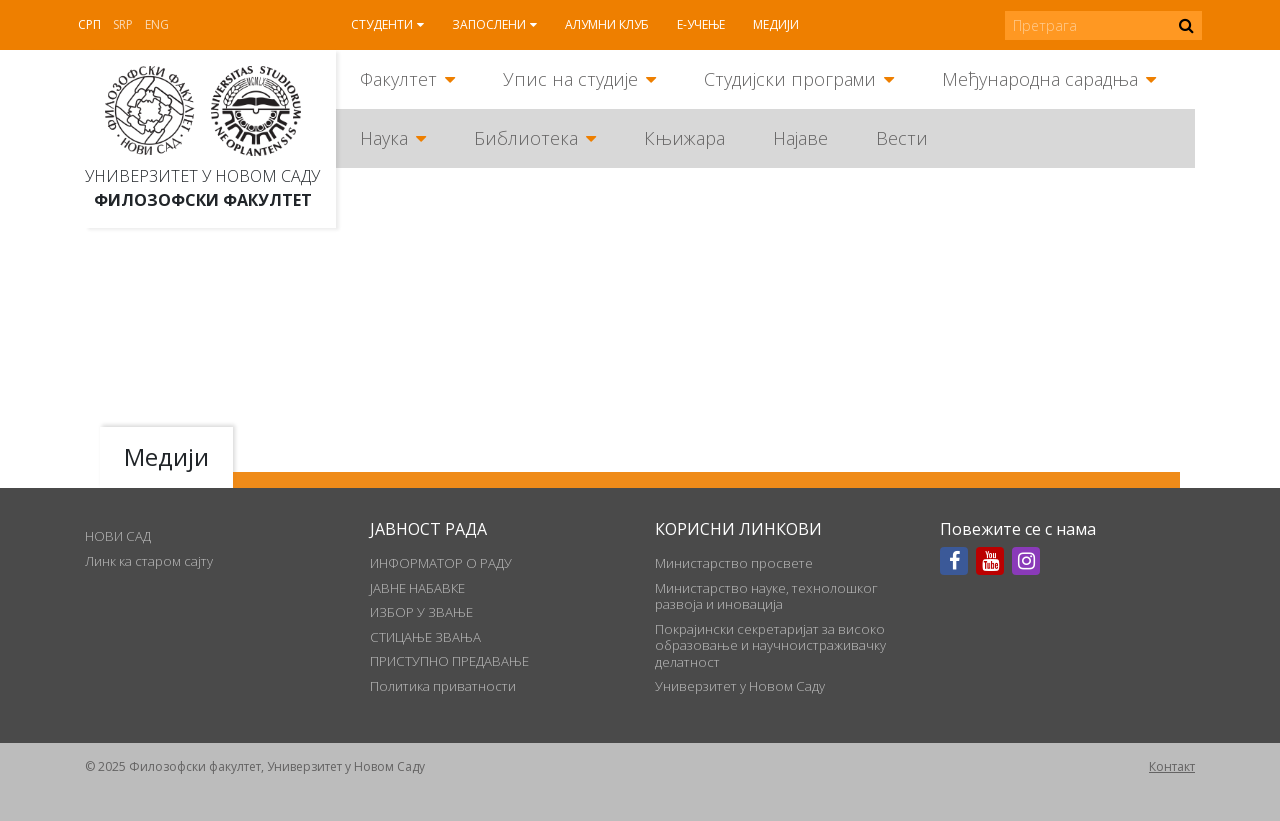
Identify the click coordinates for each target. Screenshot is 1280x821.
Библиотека (526, 138)
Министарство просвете (734, 563)
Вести (902, 138)
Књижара (684, 138)
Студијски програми (790, 79)
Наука (384, 138)
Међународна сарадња (1040, 79)
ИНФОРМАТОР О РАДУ (441, 563)
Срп (89, 24)
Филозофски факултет (203, 200)
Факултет (398, 79)
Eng (157, 24)
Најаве (800, 138)
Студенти (382, 24)
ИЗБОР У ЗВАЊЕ (421, 612)
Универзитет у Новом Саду (202, 176)
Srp (123, 24)
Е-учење (701, 24)
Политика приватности (443, 686)
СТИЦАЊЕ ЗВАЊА (425, 637)
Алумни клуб (607, 24)
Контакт (1172, 766)
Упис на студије (570, 79)
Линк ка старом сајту (149, 561)
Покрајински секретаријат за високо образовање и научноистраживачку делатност (770, 645)
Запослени (489, 24)
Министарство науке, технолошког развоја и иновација (766, 596)
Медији (776, 24)
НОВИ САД (118, 536)
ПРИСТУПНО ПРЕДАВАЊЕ (449, 661)
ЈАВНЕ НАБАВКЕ (417, 588)
